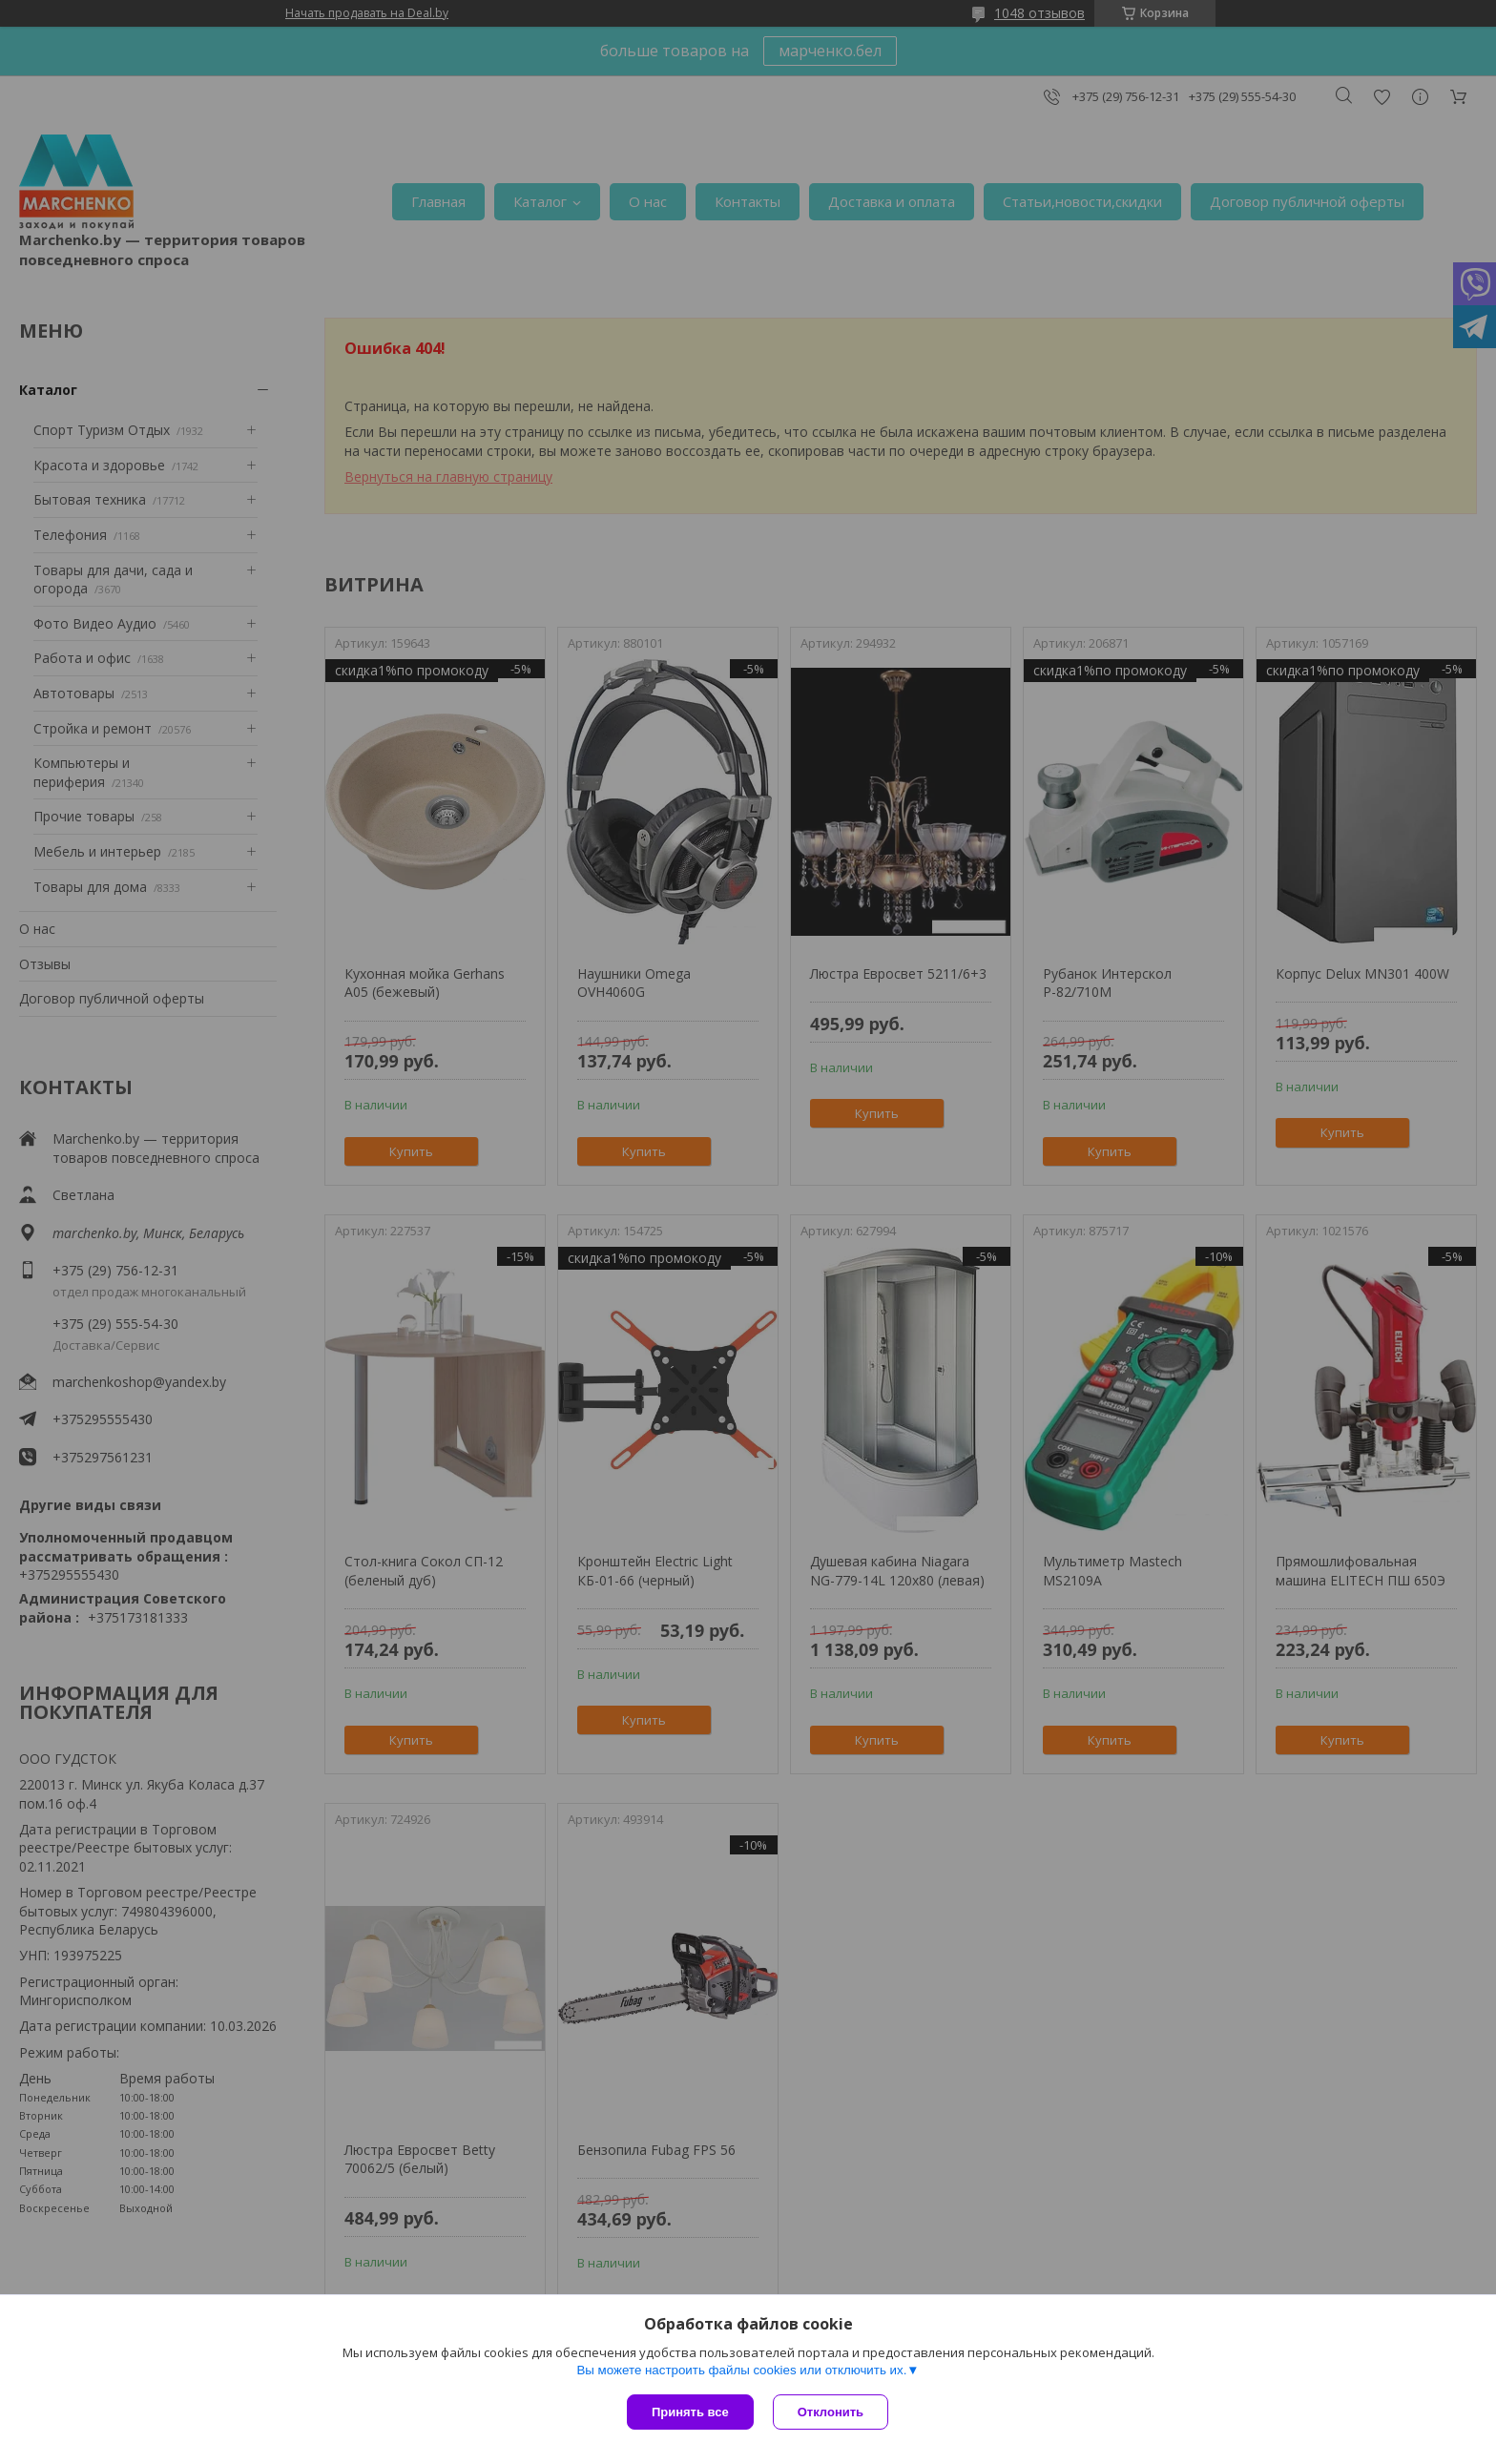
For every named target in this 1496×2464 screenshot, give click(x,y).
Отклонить (830, 2412)
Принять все (690, 2412)
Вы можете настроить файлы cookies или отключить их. (741, 2370)
